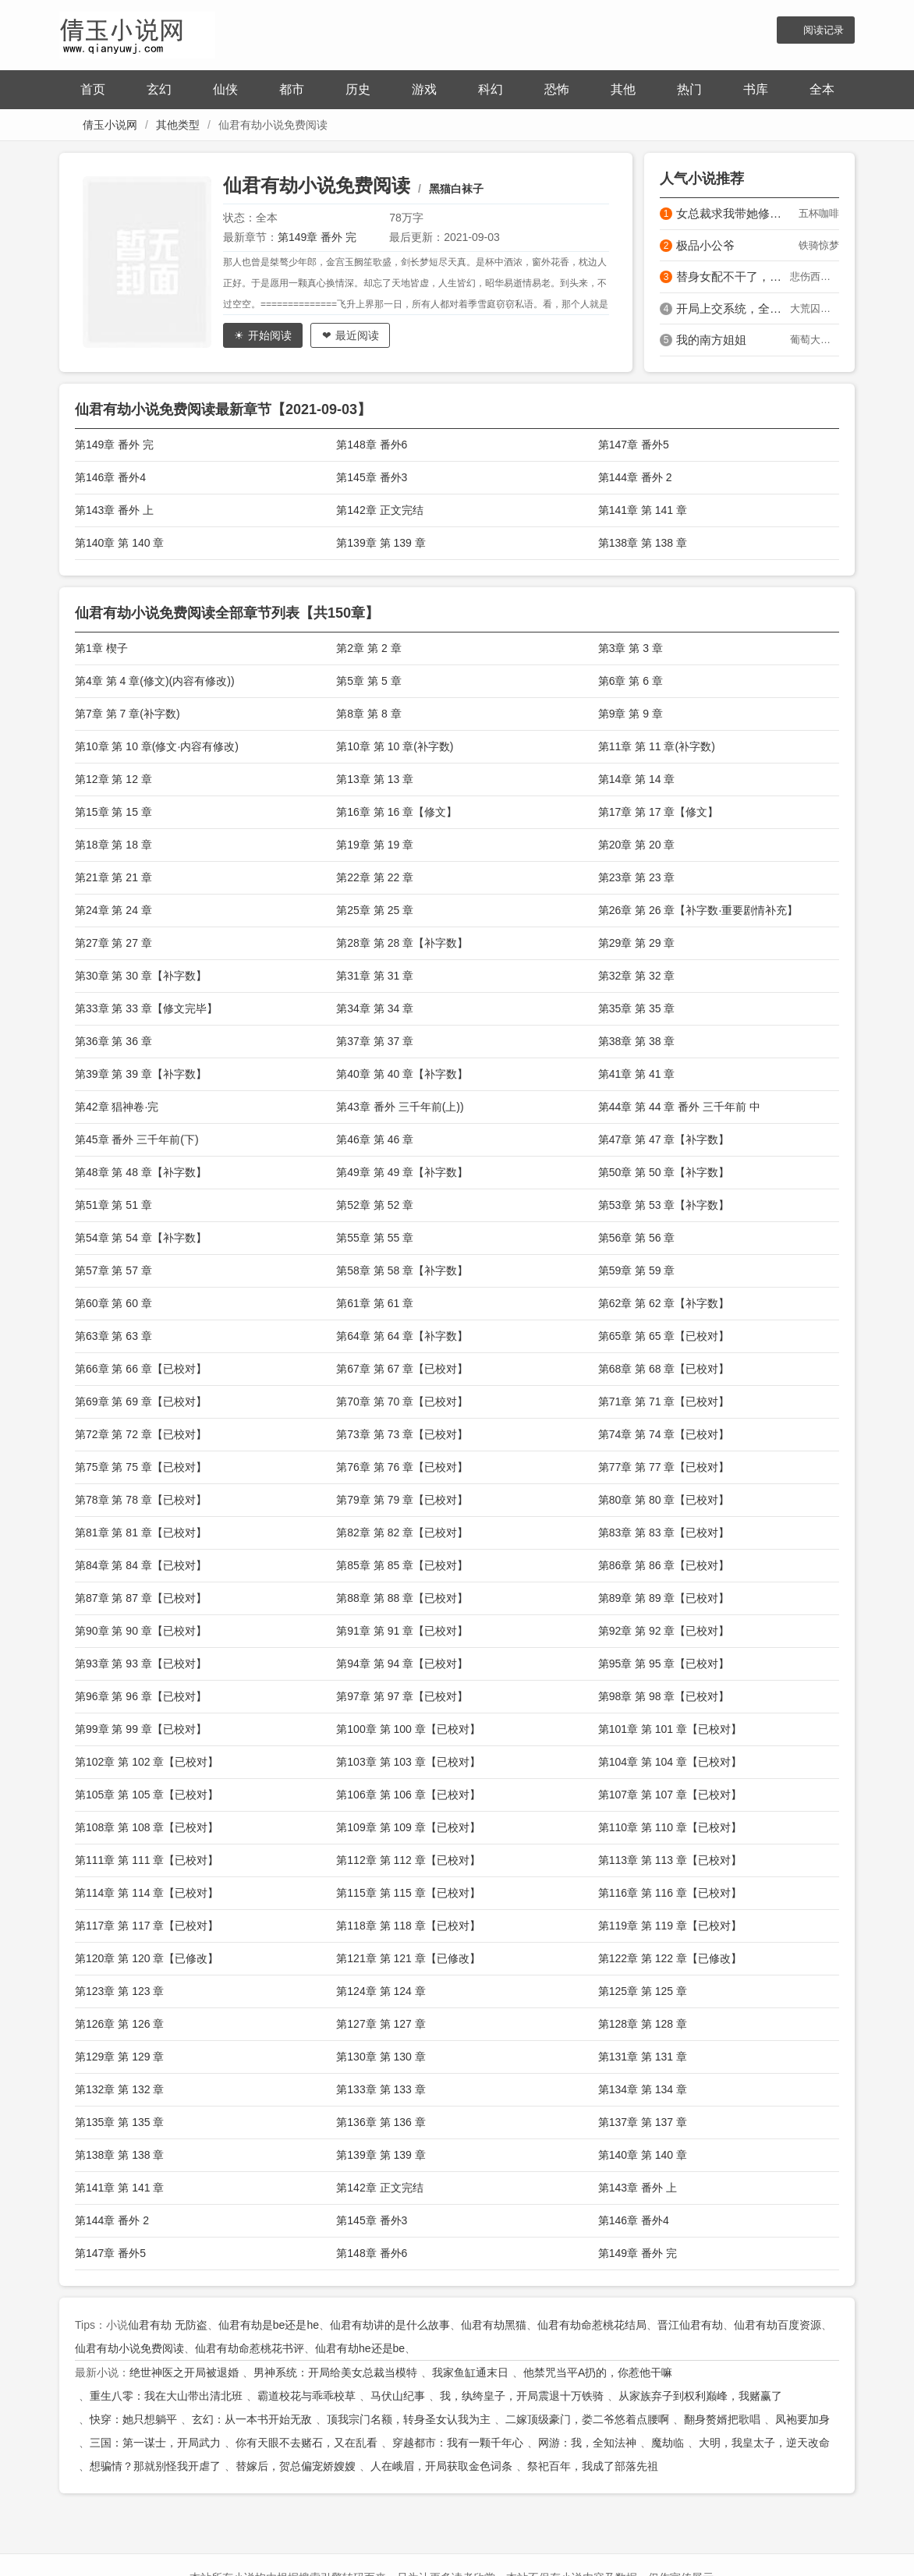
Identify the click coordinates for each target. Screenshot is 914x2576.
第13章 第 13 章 (374, 779)
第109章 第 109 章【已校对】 (408, 1827)
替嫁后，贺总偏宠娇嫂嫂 (296, 2466)
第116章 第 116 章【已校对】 (670, 1893)
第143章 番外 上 (114, 510)
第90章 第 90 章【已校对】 (141, 1631)
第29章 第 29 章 (636, 943)
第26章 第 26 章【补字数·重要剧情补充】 (698, 910)
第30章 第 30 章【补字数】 (141, 975)
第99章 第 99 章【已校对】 (141, 1729)
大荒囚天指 (814, 308)
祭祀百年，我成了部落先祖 (592, 2466)
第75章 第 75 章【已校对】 (141, 1467)
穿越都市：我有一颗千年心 (457, 2442)
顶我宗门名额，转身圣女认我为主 (409, 2419)
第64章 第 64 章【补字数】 (402, 1336)
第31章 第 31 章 (374, 975)
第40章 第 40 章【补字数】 (402, 1074)
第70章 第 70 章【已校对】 (402, 1401)
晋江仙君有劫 (690, 2325)
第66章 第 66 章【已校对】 (141, 1368)
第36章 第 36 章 (113, 1041)
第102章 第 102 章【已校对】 (146, 1762)
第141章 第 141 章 (642, 510)
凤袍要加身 (802, 2419)
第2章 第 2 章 (368, 648)
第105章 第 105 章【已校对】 (146, 1794)
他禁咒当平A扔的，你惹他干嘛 (597, 2372)
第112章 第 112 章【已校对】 (408, 1860)
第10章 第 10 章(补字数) (394, 746)
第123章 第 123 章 (119, 1991)
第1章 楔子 (101, 648)
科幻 (490, 89)
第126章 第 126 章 (119, 2024)
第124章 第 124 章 (380, 1991)
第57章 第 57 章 (113, 1270)
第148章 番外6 (371, 444)
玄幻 (159, 89)
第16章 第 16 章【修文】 (396, 812)
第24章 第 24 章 (113, 910)
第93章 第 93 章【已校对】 (141, 1663)
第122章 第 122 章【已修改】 (670, 1958)
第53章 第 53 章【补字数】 (664, 1205)
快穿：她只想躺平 (133, 2419)
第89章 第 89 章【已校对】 (664, 1598)
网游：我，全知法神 (587, 2442)
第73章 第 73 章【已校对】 (402, 1434)
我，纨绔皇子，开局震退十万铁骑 (522, 2396)
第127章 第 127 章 (380, 2024)
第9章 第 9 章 (630, 713)
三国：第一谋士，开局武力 (155, 2442)
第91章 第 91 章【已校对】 (402, 1631)
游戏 (424, 89)
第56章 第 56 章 (636, 1237)
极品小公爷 (705, 245)
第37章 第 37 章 (374, 1041)
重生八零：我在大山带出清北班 (166, 2396)
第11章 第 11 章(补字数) (656, 746)
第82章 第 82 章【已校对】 (402, 1532)
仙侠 (225, 89)
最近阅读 (357, 335)
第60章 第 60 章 (113, 1303)
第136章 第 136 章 (380, 2122)
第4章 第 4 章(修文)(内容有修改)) (155, 681)
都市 (291, 89)
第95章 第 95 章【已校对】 (664, 1663)
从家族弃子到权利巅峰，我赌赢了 (700, 2396)
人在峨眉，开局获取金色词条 (441, 2466)
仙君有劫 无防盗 (167, 2325)
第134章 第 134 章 (642, 2089)
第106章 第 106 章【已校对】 (408, 1794)
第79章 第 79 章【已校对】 (402, 1500)
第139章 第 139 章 (380, 543)
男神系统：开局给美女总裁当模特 (335, 2372)
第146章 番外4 (110, 477)
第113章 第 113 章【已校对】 (670, 1860)
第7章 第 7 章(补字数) (127, 713)
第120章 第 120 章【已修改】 (146, 1958)
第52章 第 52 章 (374, 1205)
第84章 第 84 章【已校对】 (141, 1565)
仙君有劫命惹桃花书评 (249, 2348)
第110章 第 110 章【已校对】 (670, 1827)
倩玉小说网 (110, 125)
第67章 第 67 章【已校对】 (402, 1368)
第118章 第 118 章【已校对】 (408, 1925)
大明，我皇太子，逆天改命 (764, 2442)
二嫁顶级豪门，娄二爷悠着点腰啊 (587, 2419)
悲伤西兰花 (814, 276)
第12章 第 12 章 (113, 779)
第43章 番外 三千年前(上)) (399, 1106)
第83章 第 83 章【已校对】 (664, 1532)
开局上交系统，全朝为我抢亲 (733, 308)
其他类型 (178, 125)
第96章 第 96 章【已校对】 (141, 1696)
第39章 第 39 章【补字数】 (141, 1074)
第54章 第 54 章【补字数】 (141, 1237)
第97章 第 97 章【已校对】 (402, 1696)
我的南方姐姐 (711, 339)
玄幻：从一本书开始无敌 (252, 2419)
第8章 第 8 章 (368, 713)
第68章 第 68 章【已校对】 (664, 1368)
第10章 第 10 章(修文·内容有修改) (157, 746)
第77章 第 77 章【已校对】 (664, 1467)
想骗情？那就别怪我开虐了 (155, 2466)
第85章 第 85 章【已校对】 (402, 1565)
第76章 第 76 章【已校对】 (402, 1467)
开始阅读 (270, 335)
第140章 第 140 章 (119, 543)
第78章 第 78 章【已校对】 (141, 1500)
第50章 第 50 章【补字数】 (664, 1172)
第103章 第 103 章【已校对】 (408, 1762)
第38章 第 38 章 (636, 1041)
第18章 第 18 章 (113, 844)
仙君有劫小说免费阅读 (316, 185)
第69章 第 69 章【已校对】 (141, 1401)
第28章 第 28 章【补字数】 (402, 943)
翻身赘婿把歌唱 (722, 2419)
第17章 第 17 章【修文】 (658, 812)
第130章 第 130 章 (380, 2056)
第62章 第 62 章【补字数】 (664, 1303)
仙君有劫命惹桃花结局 (592, 2325)
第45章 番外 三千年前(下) (137, 1139)
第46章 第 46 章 (374, 1139)
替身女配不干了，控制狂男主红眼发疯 (733, 276)
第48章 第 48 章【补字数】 (141, 1172)
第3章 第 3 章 (630, 648)
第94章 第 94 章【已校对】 (402, 1663)
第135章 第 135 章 (119, 2122)
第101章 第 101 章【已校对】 (670, 1729)
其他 (623, 89)
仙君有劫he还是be (360, 2348)
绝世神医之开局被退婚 (184, 2372)
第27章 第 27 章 (113, 943)
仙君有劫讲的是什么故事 (390, 2325)
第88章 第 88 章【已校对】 (402, 1598)
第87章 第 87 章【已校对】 (141, 1598)
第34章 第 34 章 (374, 1008)
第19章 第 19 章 (374, 844)
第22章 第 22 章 (374, 877)
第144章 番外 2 (635, 477)
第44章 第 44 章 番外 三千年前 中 (679, 1106)
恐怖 (556, 89)
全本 (821, 89)
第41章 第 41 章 (636, 1074)
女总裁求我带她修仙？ (733, 213)
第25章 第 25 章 (374, 910)
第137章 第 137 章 (642, 2122)
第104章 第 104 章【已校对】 (670, 1762)
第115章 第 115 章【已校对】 (408, 1893)
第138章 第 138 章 (642, 543)
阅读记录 (823, 30)
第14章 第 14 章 (636, 779)
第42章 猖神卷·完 (116, 1106)
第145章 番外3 (371, 477)
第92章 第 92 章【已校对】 (664, 1631)
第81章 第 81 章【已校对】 (141, 1532)
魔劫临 (667, 2442)
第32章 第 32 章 (636, 975)
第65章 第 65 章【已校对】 (664, 1336)
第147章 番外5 (633, 444)
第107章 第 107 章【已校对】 (670, 1794)
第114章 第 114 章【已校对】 (146, 1893)
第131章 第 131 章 (642, 2056)
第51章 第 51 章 (113, 1205)
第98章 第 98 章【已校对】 (664, 1696)
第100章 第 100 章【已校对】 (408, 1729)
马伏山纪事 (397, 2396)
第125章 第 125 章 (642, 1991)
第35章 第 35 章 (636, 1008)
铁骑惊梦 (819, 245)
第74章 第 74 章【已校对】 (664, 1434)
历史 (357, 89)
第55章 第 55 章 (374, 1237)
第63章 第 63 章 (113, 1336)
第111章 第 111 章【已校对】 (146, 1860)
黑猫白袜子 (456, 188)
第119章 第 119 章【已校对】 (670, 1925)
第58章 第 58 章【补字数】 (402, 1270)
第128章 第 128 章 (642, 2024)
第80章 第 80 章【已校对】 (664, 1500)
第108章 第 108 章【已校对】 (146, 1827)
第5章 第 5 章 (368, 681)
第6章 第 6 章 (630, 681)
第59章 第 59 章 (636, 1270)
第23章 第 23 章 (636, 877)
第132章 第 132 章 (119, 2089)
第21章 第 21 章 (113, 877)
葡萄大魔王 (814, 339)
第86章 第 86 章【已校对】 (664, 1565)
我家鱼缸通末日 (470, 2372)
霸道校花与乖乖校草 (306, 2396)
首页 (92, 89)
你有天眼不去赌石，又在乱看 (306, 2442)
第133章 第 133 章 (380, 2089)
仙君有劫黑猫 (493, 2325)
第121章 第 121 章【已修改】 (408, 1958)
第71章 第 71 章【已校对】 (664, 1401)
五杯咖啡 (819, 213)
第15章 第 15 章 (113, 812)
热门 (689, 89)
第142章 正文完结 (379, 510)
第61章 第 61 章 (374, 1303)
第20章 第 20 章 (636, 844)
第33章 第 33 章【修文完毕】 (146, 1008)
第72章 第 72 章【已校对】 (141, 1434)
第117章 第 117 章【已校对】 (146, 1925)
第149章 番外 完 (317, 237)
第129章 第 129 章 (119, 2056)
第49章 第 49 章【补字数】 (402, 1172)
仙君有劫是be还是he (268, 2325)
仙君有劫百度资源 (777, 2325)
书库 (755, 89)
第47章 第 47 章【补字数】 (664, 1139)
